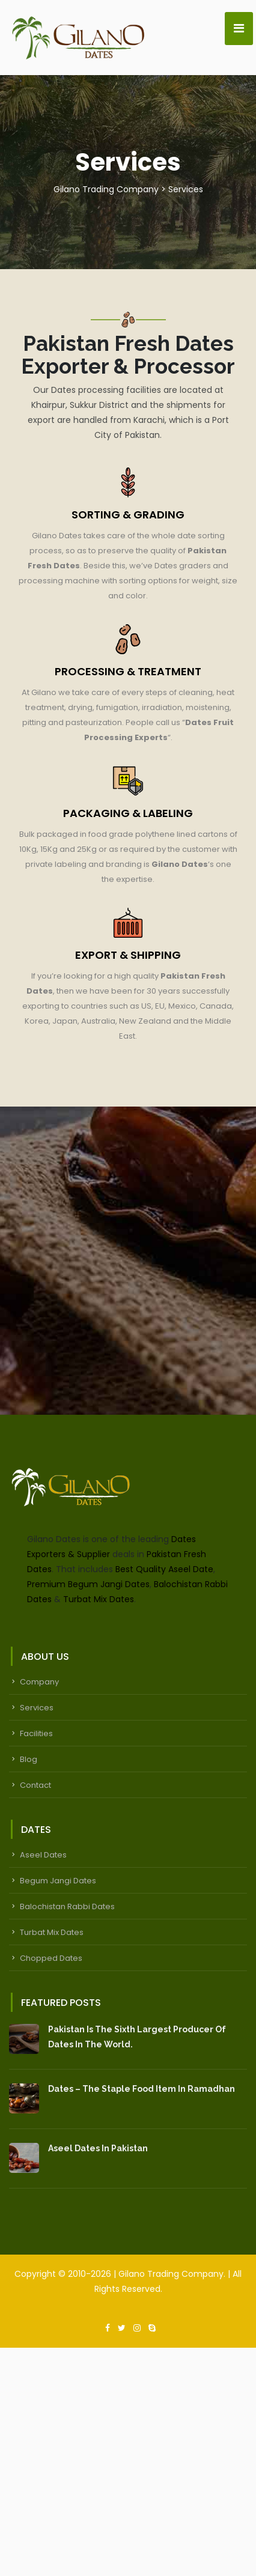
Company (39, 1681)
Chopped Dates (51, 1958)
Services (36, 1707)
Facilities (36, 1733)
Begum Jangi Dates (58, 1880)
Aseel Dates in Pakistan (98, 2148)
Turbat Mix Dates (98, 1599)
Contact (35, 1785)
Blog (28, 1759)
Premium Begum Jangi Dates (88, 1584)
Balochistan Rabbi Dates (67, 1906)
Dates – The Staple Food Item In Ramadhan (141, 2089)
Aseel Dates (43, 1855)
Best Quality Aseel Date (164, 1569)
